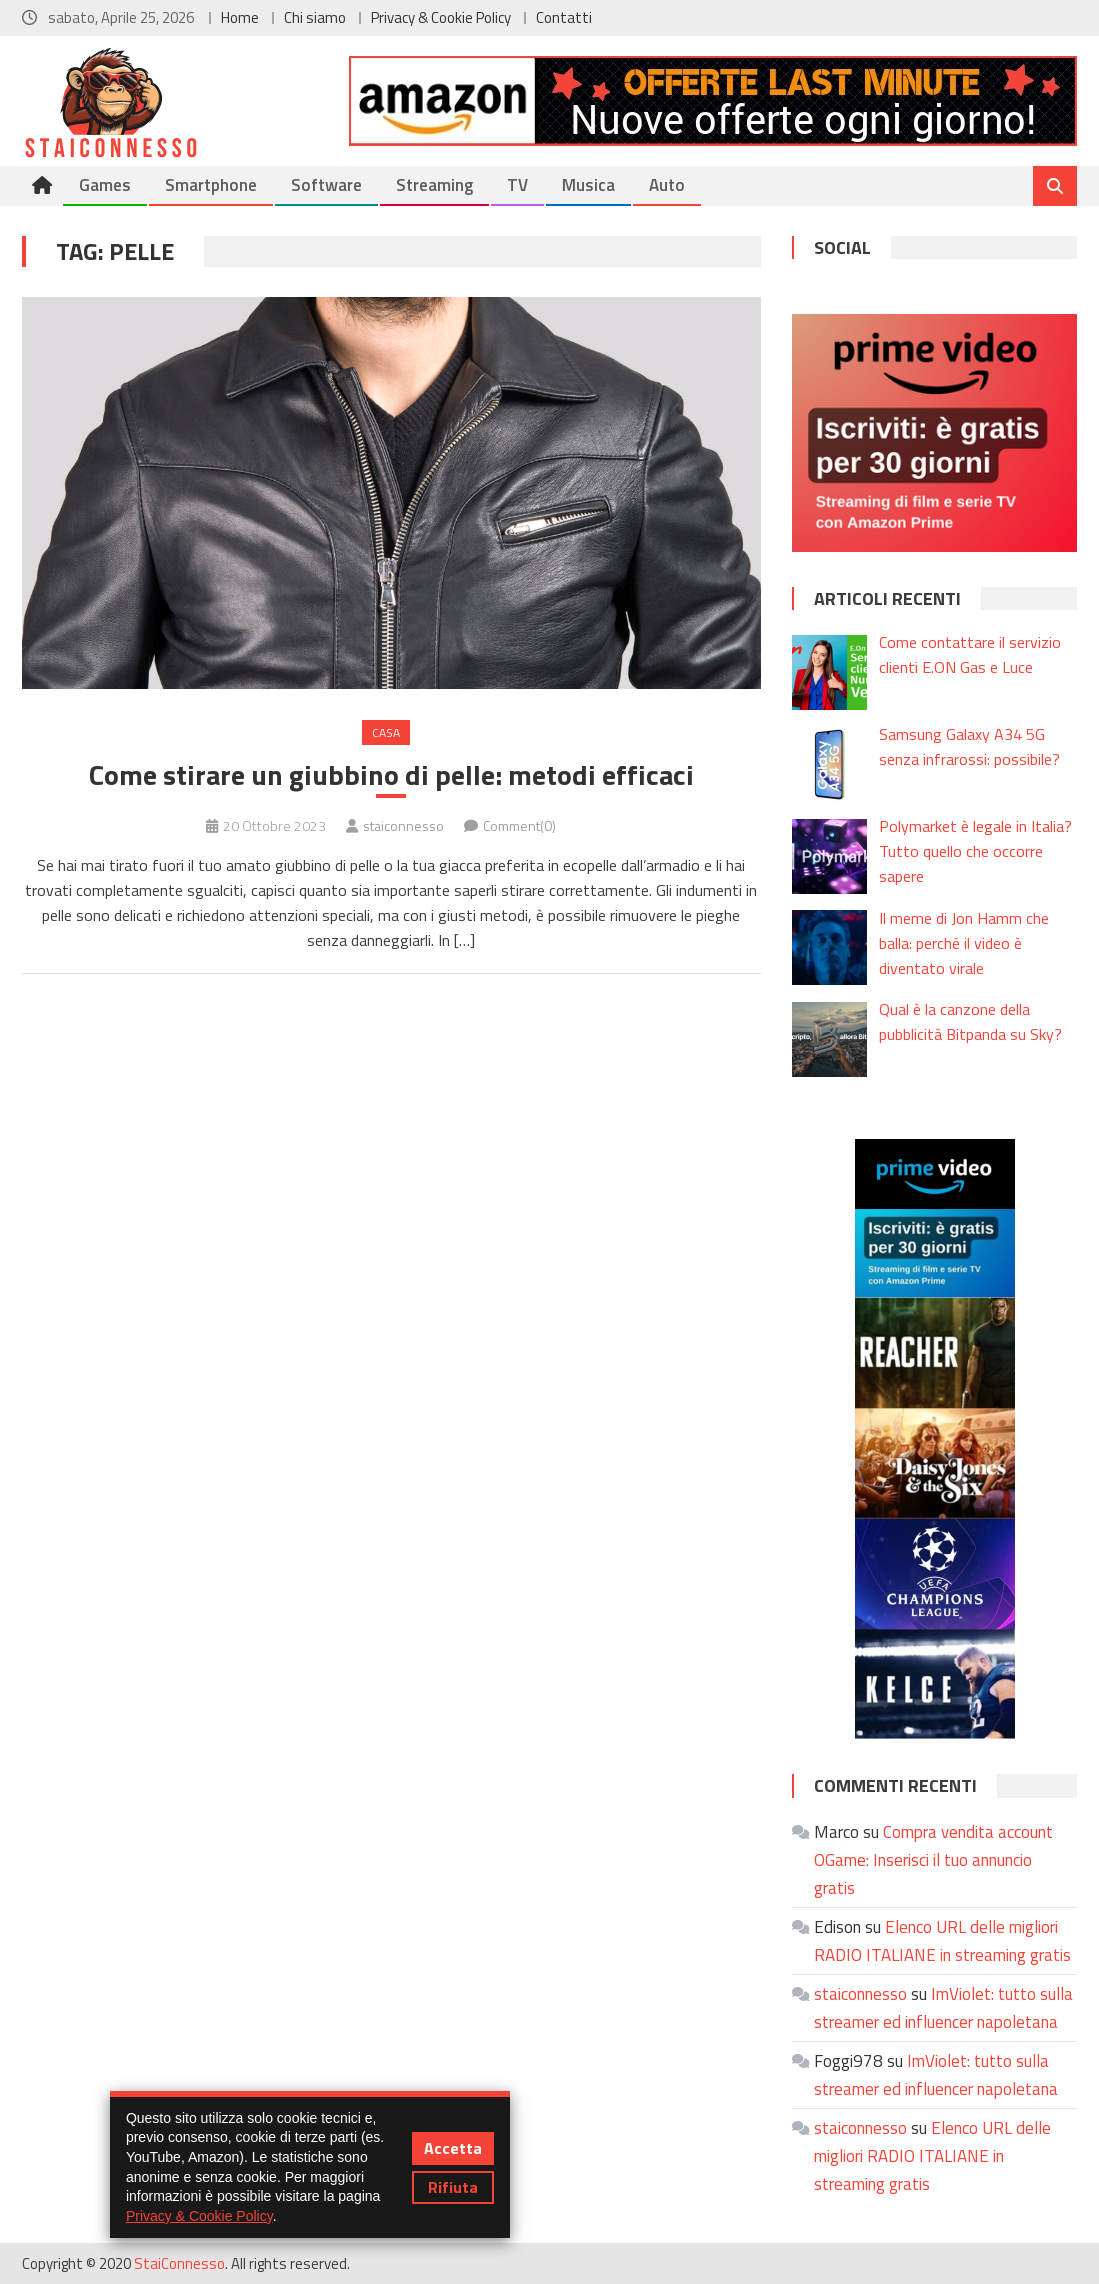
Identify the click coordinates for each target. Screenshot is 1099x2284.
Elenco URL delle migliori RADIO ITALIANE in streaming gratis (932, 2156)
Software (326, 185)
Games (105, 185)
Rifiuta (453, 2187)
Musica (588, 185)
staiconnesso (403, 825)
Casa (386, 732)
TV (517, 185)
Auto (667, 185)
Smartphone (211, 185)
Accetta (453, 2148)
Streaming (434, 185)
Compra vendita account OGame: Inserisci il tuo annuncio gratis (933, 1860)
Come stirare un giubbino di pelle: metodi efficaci (391, 775)
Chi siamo (315, 17)
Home (240, 17)
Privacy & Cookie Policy (441, 17)
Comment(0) (519, 825)
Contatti (564, 17)
